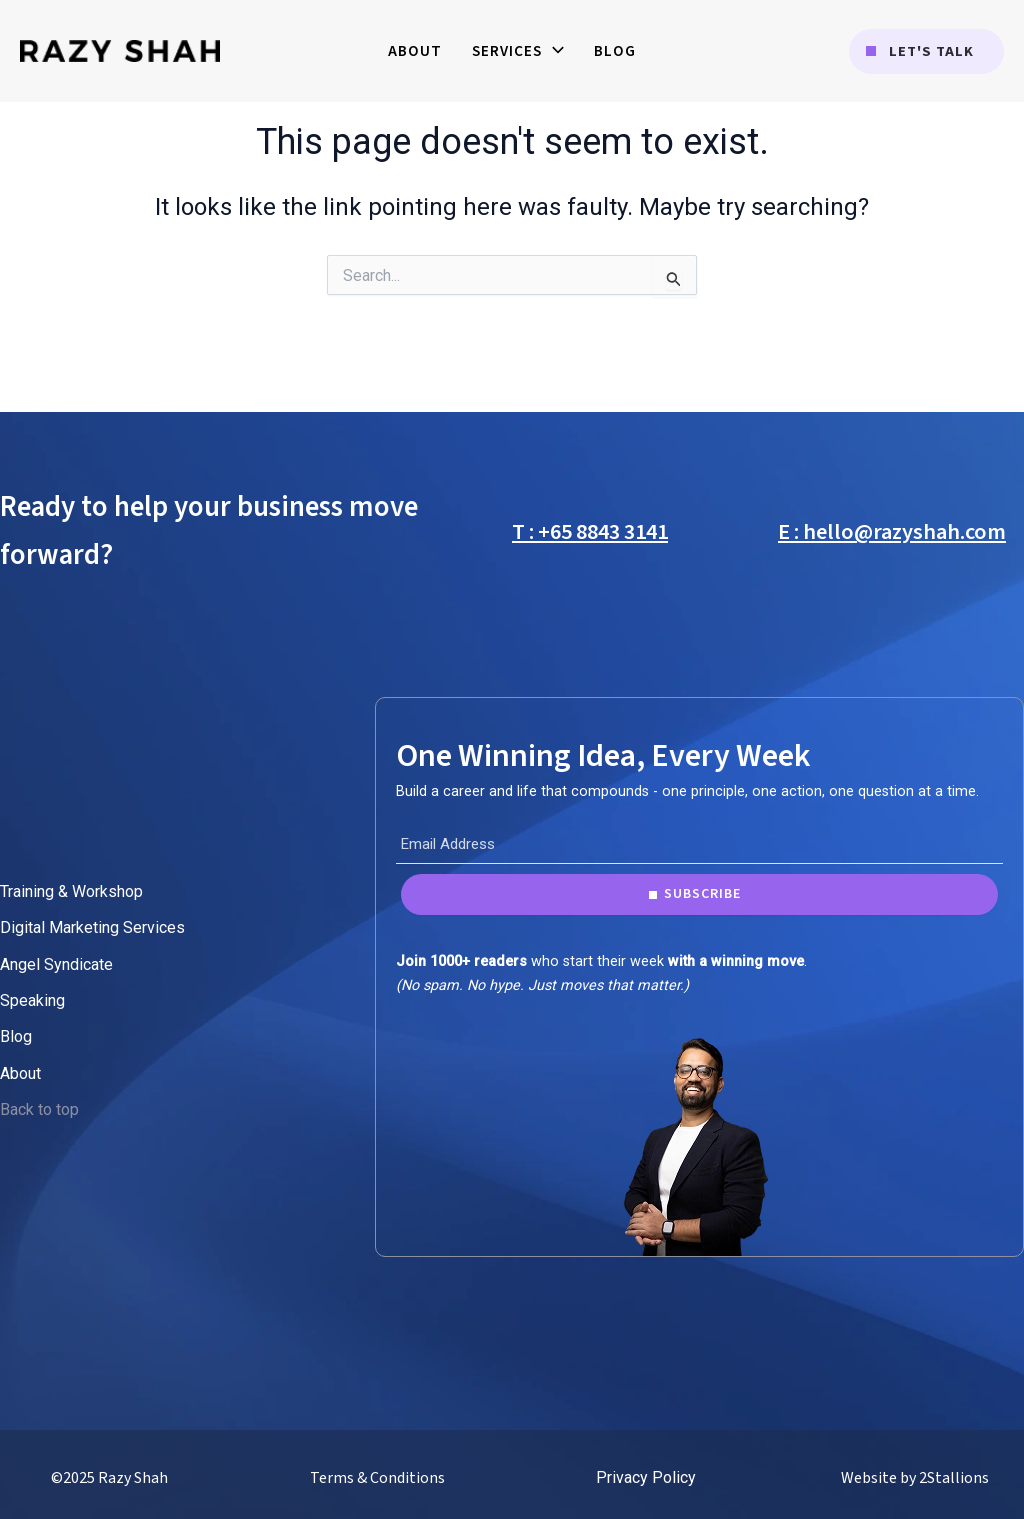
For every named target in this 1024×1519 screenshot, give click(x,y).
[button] (926, 51)
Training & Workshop (71, 891)
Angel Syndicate (56, 964)
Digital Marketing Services (92, 927)
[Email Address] (699, 844)
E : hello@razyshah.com (892, 532)
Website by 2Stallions (915, 1478)
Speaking (32, 1000)
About (20, 1073)
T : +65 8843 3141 (590, 532)
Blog (16, 1036)
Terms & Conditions (377, 1478)
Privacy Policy (646, 1477)
